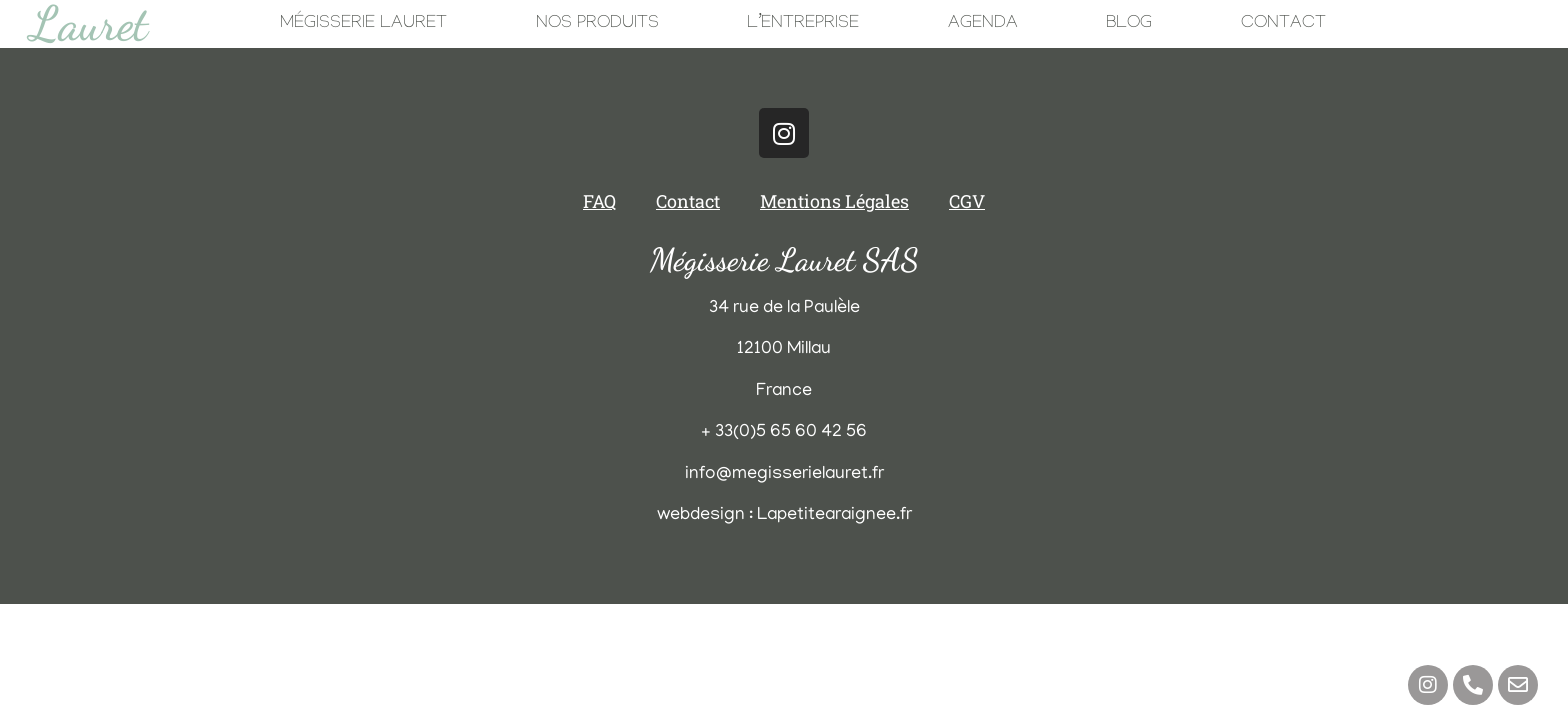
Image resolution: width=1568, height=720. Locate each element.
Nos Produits (597, 24)
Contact (1283, 24)
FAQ (599, 201)
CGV (967, 201)
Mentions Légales (834, 201)
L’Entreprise (803, 24)
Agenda (983, 24)
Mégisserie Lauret (363, 24)
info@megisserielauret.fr (784, 475)
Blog (1129, 24)
